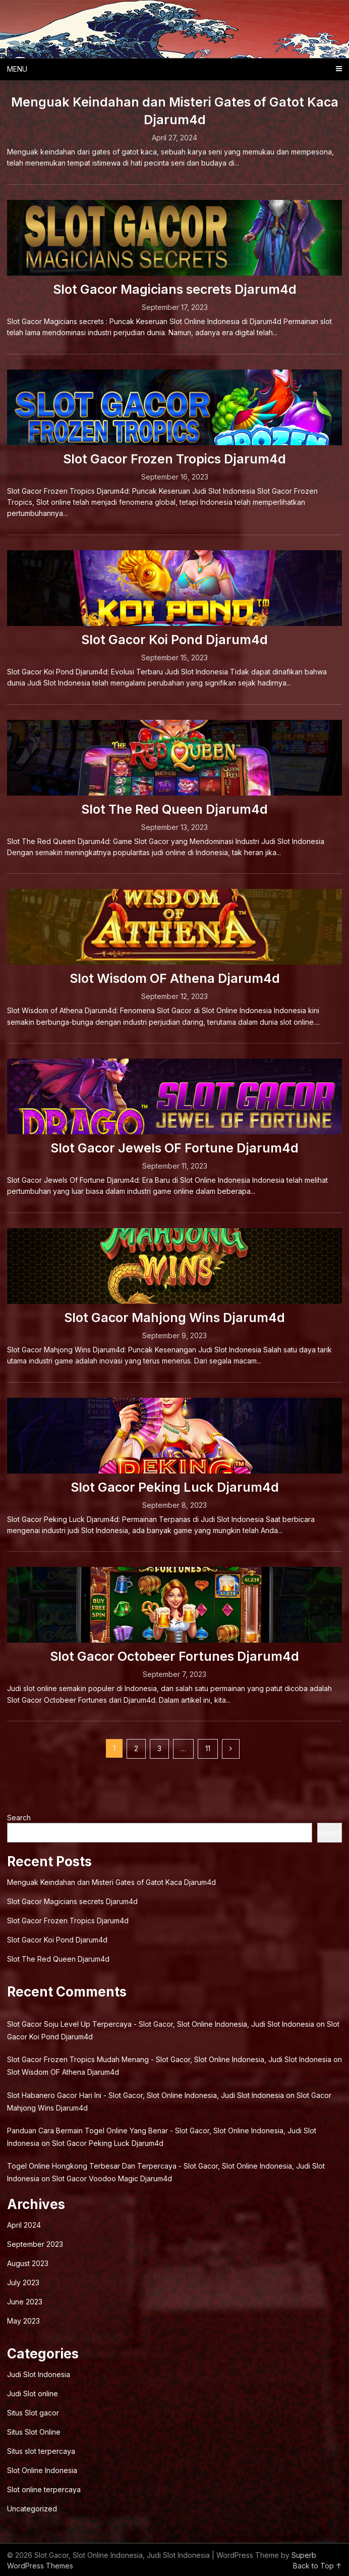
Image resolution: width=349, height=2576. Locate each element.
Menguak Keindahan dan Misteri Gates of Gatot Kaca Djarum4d (111, 1882)
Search (19, 1817)
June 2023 (24, 2301)
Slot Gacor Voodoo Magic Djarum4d (112, 2178)
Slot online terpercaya (44, 2489)
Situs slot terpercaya (41, 2451)
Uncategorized (32, 2508)
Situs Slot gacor (33, 2412)
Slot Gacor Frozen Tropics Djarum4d (174, 458)
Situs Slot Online (34, 2432)
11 (207, 1748)
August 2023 (27, 2263)
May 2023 (23, 2321)
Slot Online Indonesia (42, 2470)
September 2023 (35, 2244)
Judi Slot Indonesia (38, 2374)
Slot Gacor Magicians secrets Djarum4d (175, 289)
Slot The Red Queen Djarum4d (174, 809)
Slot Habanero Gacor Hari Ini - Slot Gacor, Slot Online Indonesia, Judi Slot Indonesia (145, 2095)
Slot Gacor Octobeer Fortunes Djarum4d (174, 1656)
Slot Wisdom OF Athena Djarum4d (175, 978)
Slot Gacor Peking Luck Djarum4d (175, 1487)
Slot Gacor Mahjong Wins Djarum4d (174, 1317)
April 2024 (24, 2225)
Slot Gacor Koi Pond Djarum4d (174, 639)
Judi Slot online (32, 2393)
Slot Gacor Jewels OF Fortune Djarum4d (174, 1147)
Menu (17, 69)
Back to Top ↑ (317, 2565)
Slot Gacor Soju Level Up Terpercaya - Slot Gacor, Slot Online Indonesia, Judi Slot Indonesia (160, 2024)
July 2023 (23, 2282)
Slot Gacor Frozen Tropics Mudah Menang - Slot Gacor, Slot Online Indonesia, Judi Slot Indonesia (169, 2059)
